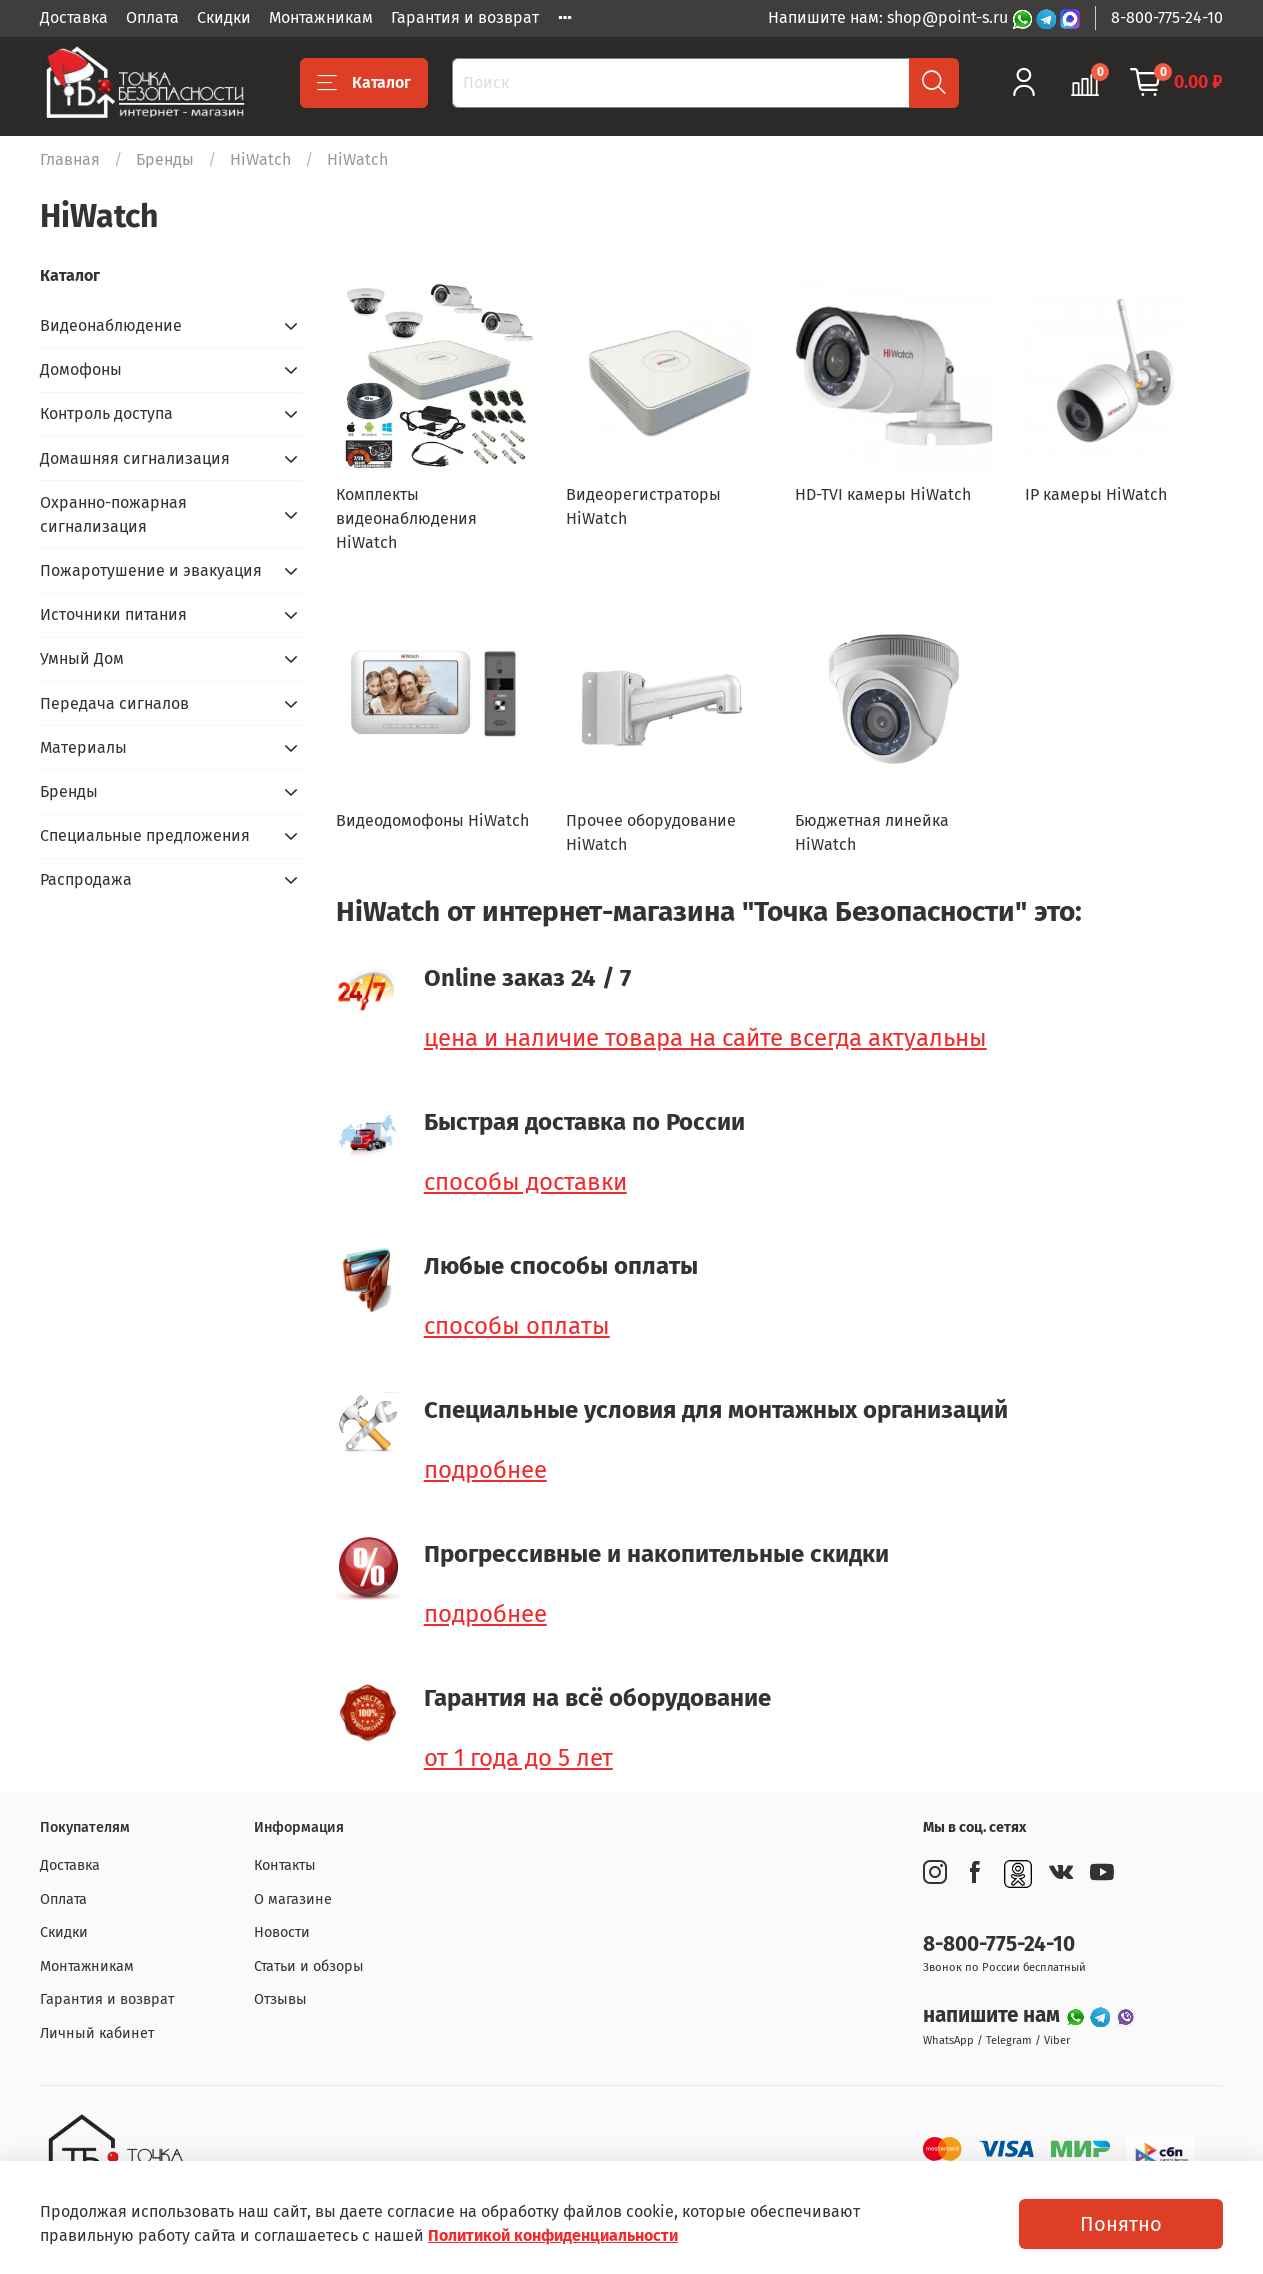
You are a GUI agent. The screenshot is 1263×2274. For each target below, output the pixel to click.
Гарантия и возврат (465, 17)
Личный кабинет (97, 2033)
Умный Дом (82, 658)
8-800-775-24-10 (1167, 17)
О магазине (293, 1899)
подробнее (485, 1470)
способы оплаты (517, 1326)
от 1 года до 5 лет (518, 1758)
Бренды (165, 159)
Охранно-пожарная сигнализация (113, 514)
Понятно (1121, 2224)
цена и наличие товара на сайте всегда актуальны (705, 1038)
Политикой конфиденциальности (553, 2235)
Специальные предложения (145, 835)
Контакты (285, 1865)
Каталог (364, 83)
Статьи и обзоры (309, 1966)
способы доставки (525, 1182)
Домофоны (81, 369)
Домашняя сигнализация (135, 458)
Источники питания (113, 614)
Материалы (83, 747)
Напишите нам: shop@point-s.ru (890, 17)
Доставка (74, 17)
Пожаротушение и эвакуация (151, 570)
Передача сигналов (114, 703)
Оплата (152, 17)
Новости (282, 1932)
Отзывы (280, 1999)
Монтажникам (321, 17)
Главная (70, 159)
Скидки (224, 17)
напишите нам (994, 2015)
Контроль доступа (106, 413)
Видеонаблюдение (111, 325)
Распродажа (86, 879)
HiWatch (260, 159)
